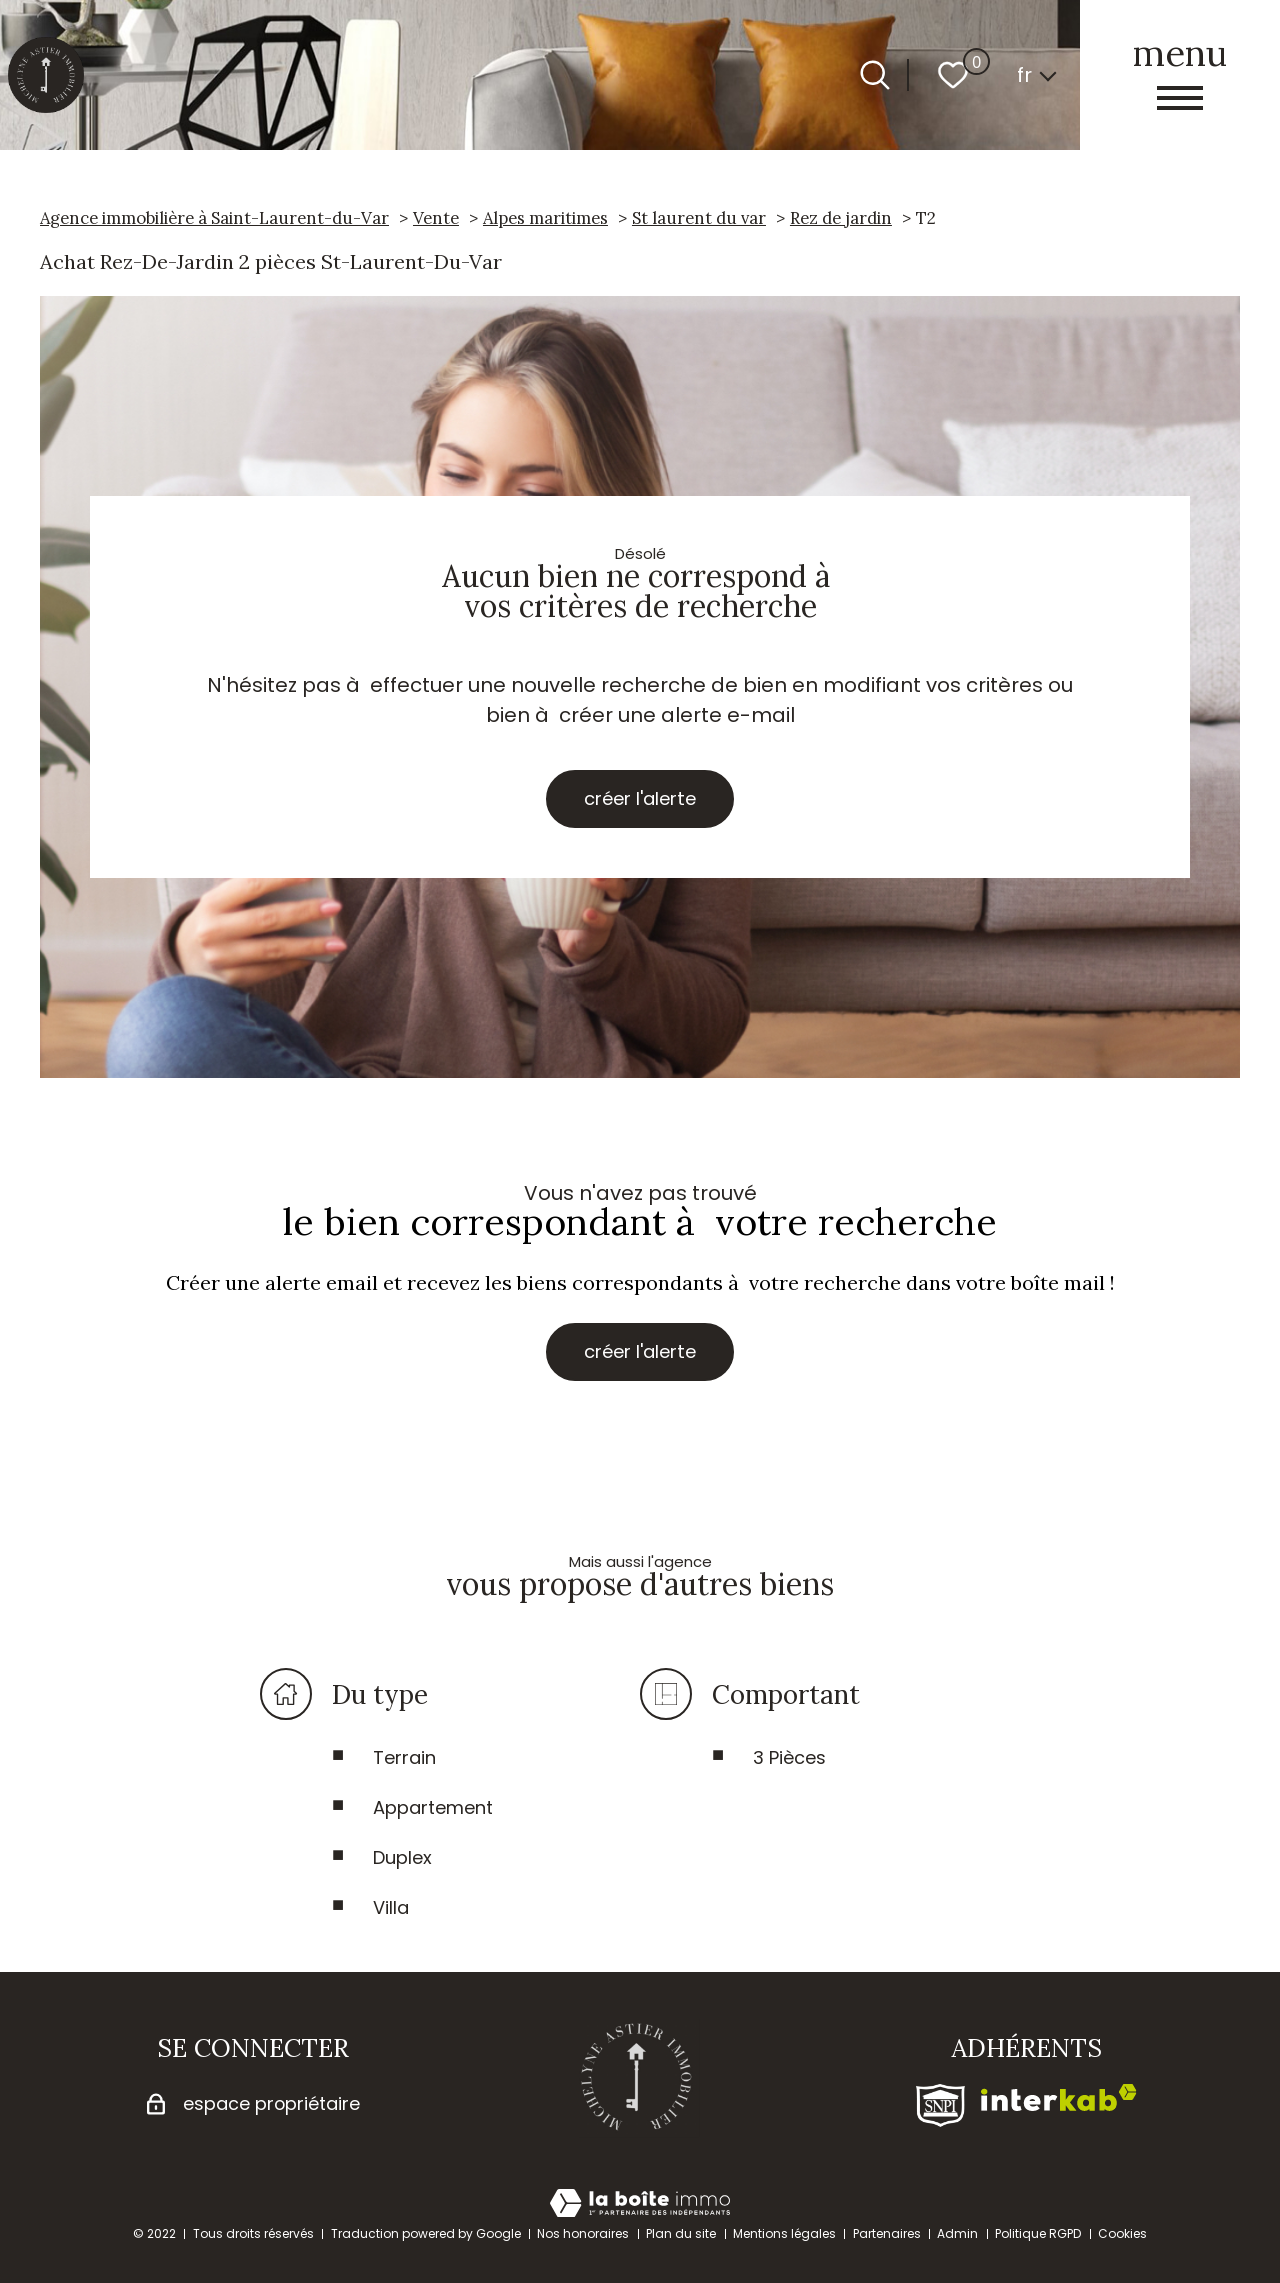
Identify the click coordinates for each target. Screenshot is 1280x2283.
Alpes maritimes (545, 218)
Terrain (404, 1763)
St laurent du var (699, 218)
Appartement (433, 1813)
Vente (436, 218)
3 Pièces (789, 1763)
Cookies (1122, 2233)
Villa (391, 1913)
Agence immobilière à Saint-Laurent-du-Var (214, 218)
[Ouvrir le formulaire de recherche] (875, 75)
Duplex (402, 1863)
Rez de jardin (841, 218)
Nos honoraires (583, 2233)
